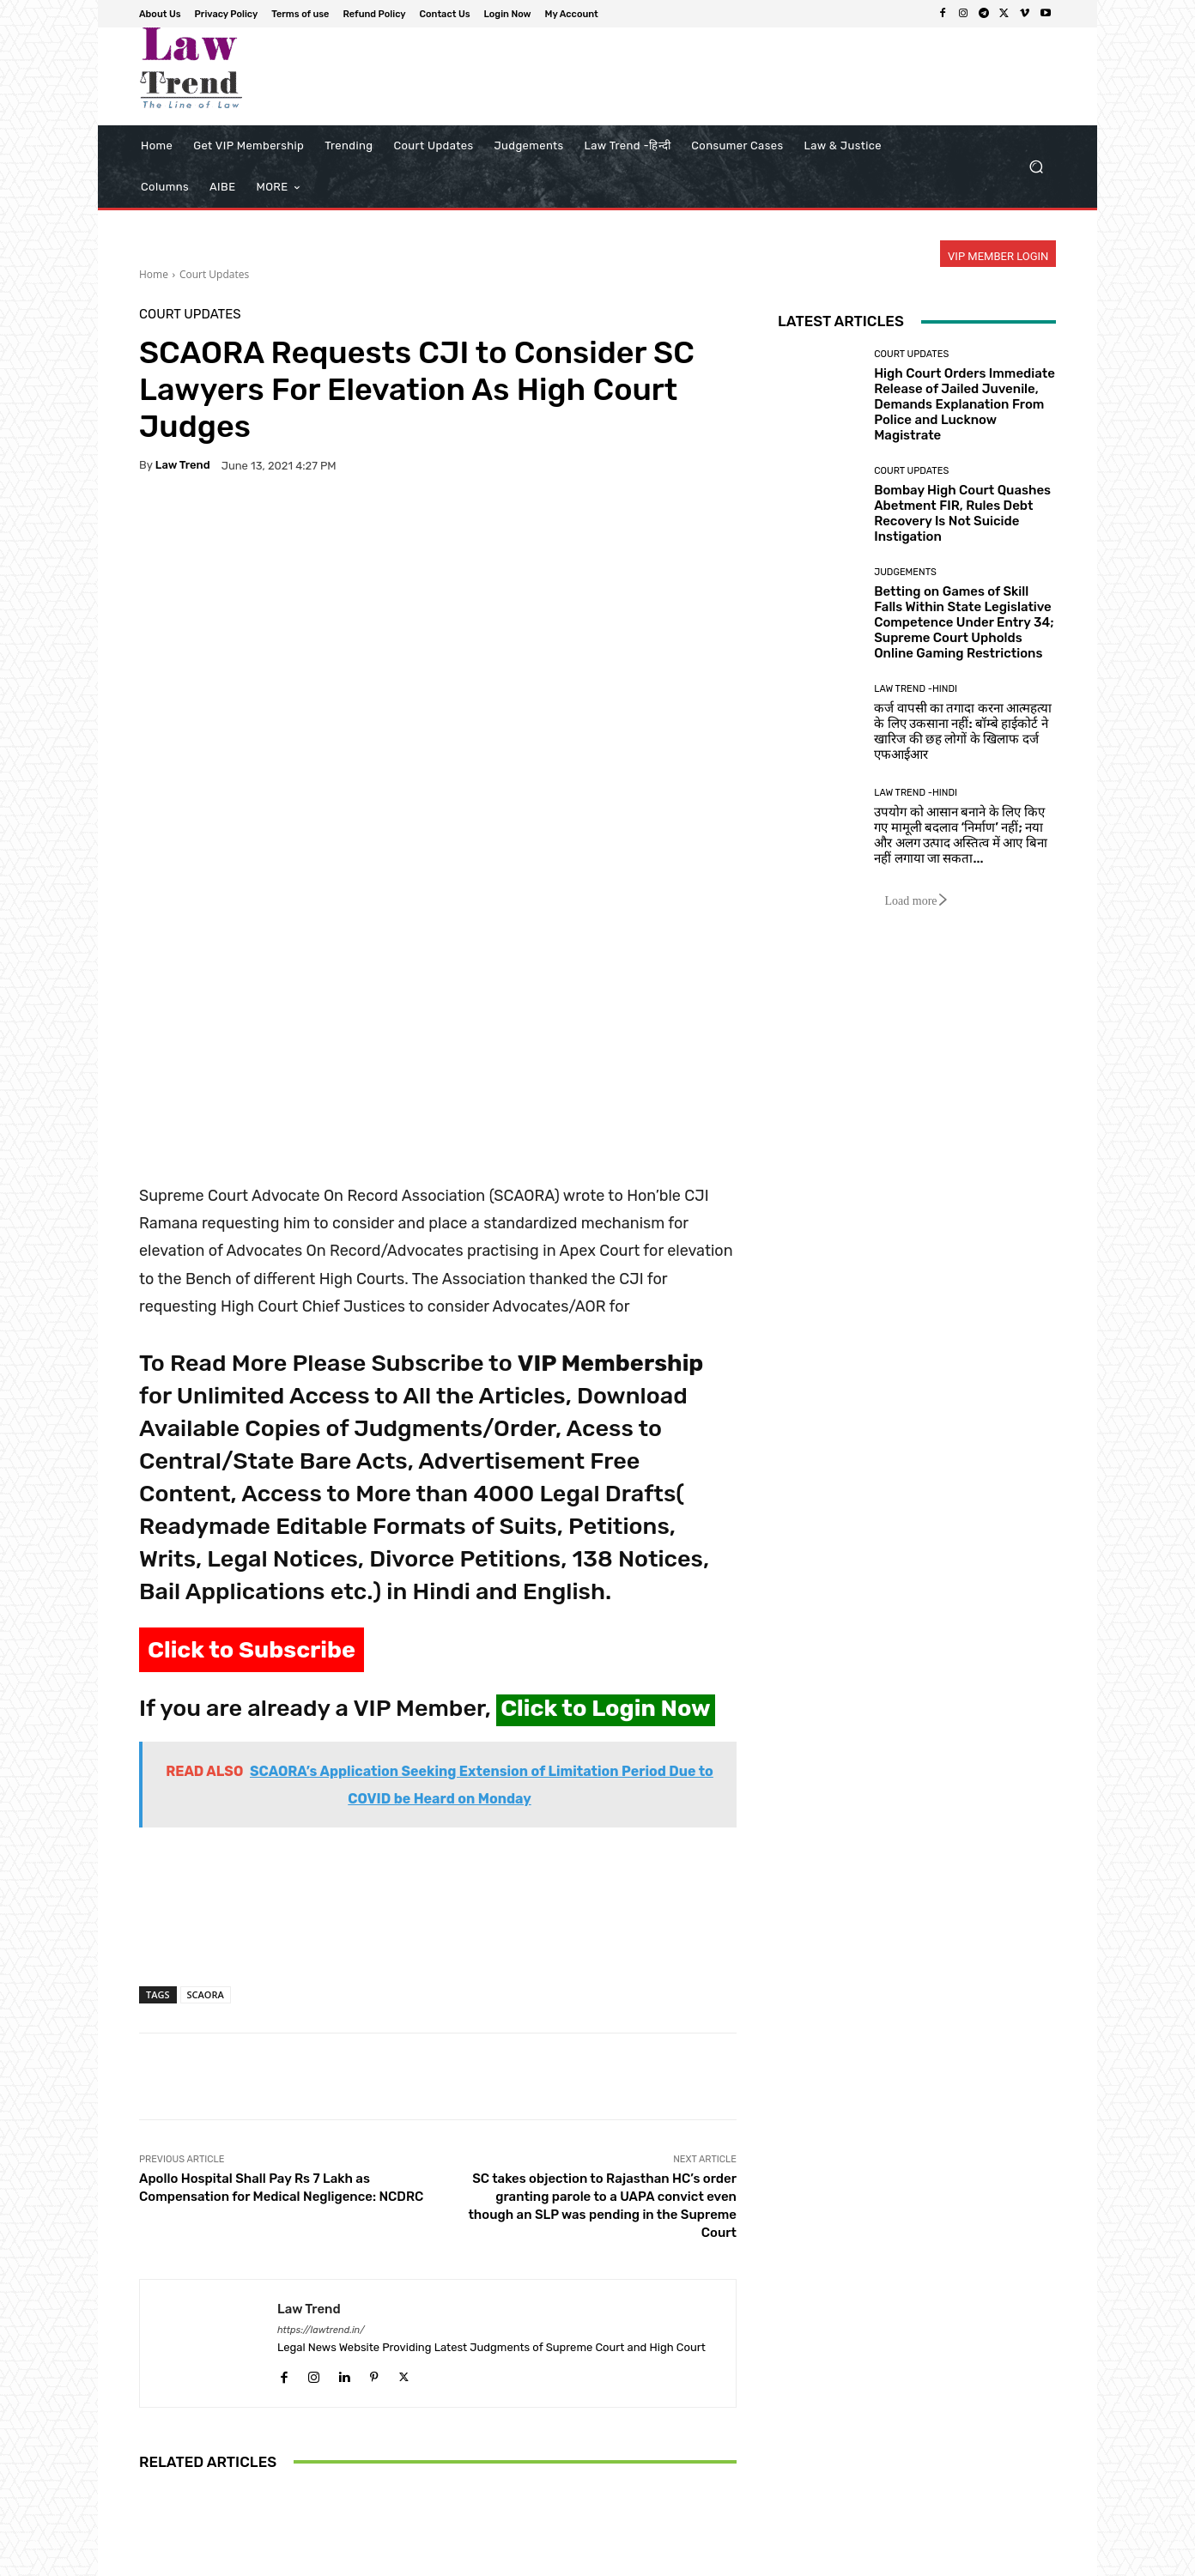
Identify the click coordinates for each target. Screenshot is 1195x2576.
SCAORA (205, 1733)
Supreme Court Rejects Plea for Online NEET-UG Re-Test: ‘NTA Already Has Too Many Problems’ (638, 2421)
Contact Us (890, 2560)
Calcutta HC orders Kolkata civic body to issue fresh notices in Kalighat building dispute (237, 2421)
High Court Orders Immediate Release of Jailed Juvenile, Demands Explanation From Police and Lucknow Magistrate (964, 404)
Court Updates (214, 274)
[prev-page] (150, 2493)
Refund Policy (815, 2560)
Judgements (905, 572)
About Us (585, 2560)
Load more (916, 900)
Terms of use (735, 2560)
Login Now (958, 2560)
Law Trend (182, 464)
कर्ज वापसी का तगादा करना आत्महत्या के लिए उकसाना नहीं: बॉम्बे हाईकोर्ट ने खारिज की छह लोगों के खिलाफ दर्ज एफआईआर (963, 731)
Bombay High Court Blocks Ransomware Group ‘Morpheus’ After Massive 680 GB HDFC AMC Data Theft (437, 2413)
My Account (1028, 2560)
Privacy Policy (655, 2560)
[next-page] (177, 2493)
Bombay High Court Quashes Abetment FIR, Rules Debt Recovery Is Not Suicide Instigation (962, 513)
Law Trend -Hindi (915, 689)
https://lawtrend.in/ (321, 2069)
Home (153, 274)
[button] (1036, 167)
